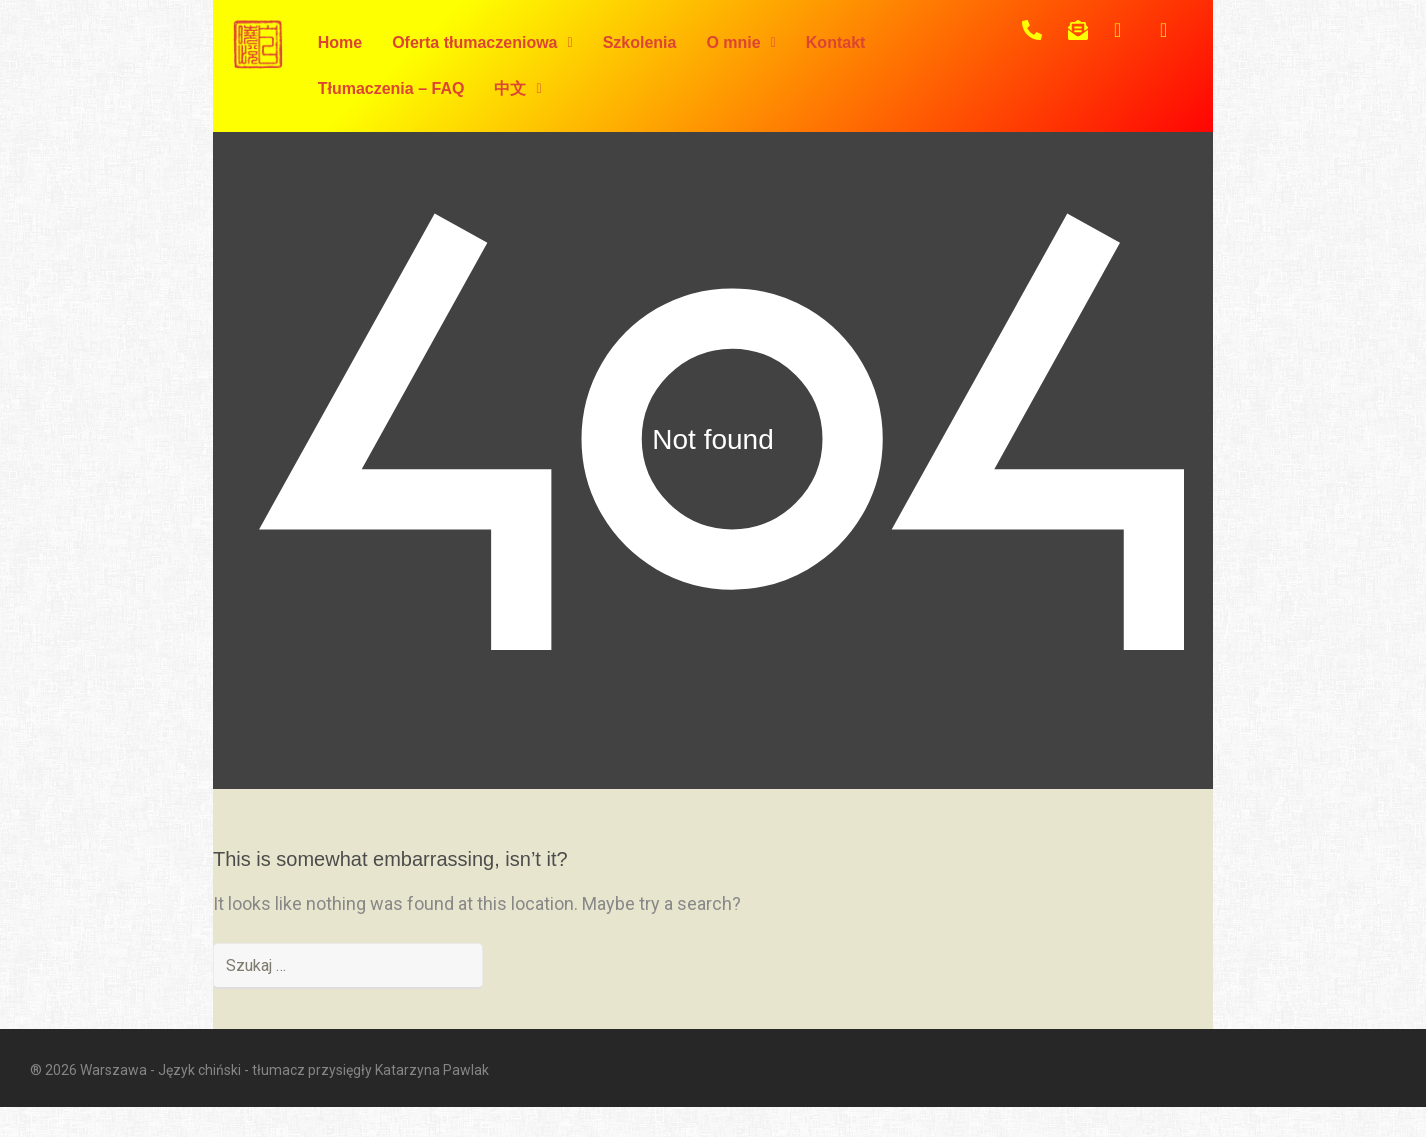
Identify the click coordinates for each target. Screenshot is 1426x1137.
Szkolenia (640, 42)
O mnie (740, 42)
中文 (517, 88)
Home (340, 42)
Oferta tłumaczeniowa (482, 42)
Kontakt (836, 42)
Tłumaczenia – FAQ (391, 88)
